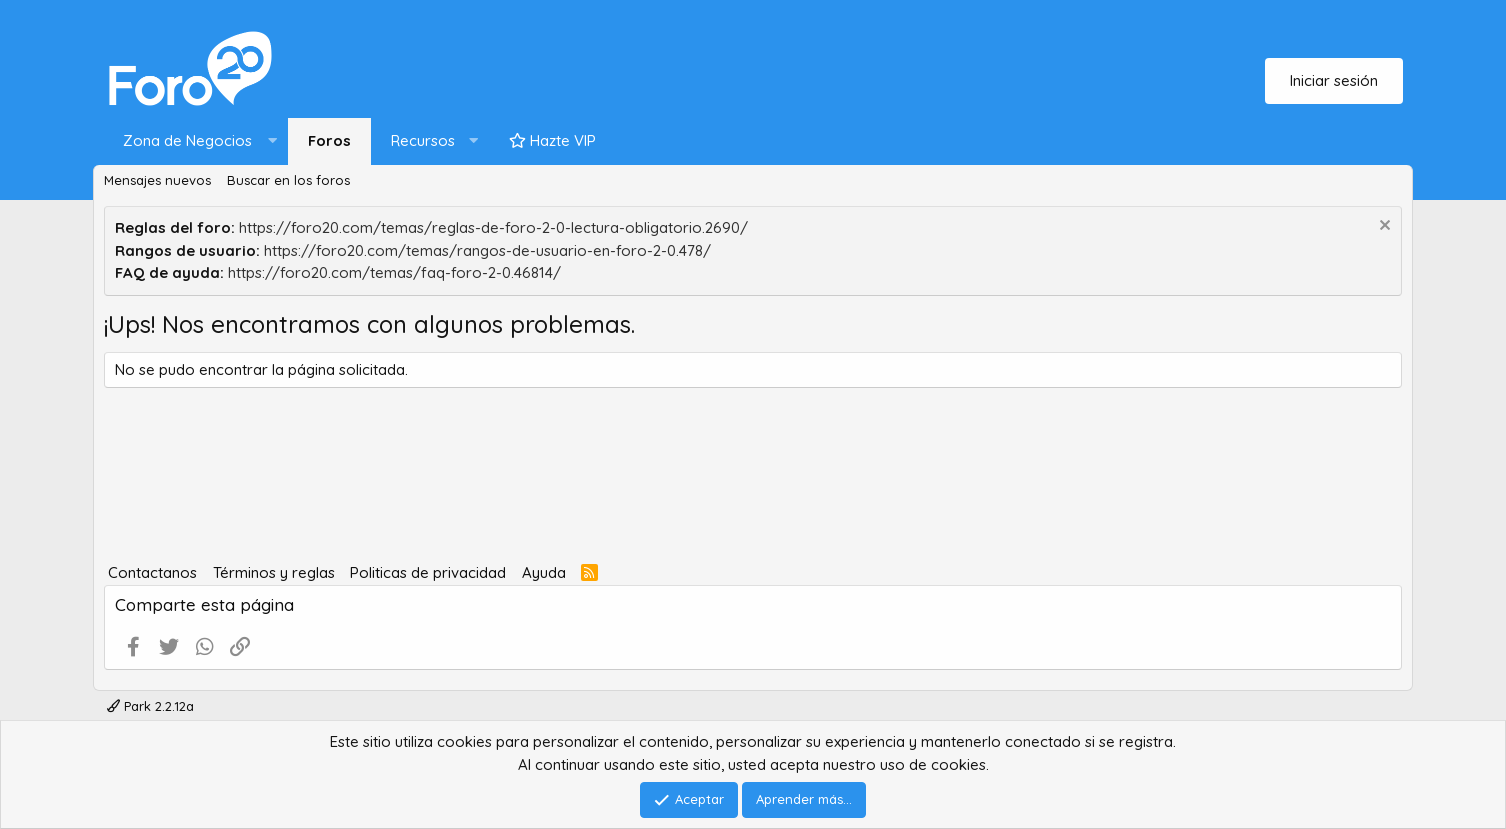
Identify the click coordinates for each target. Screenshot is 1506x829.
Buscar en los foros (288, 180)
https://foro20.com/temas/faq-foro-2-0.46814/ (394, 272)
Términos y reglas (274, 572)
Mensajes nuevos (157, 180)
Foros (329, 140)
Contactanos (152, 572)
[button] (195, 141)
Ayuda (544, 572)
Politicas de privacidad (428, 572)
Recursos (423, 140)
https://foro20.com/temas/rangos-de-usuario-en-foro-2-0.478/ (487, 250)
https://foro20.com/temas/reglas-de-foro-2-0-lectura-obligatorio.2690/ (493, 227)
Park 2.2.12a (150, 706)
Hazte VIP (552, 140)
